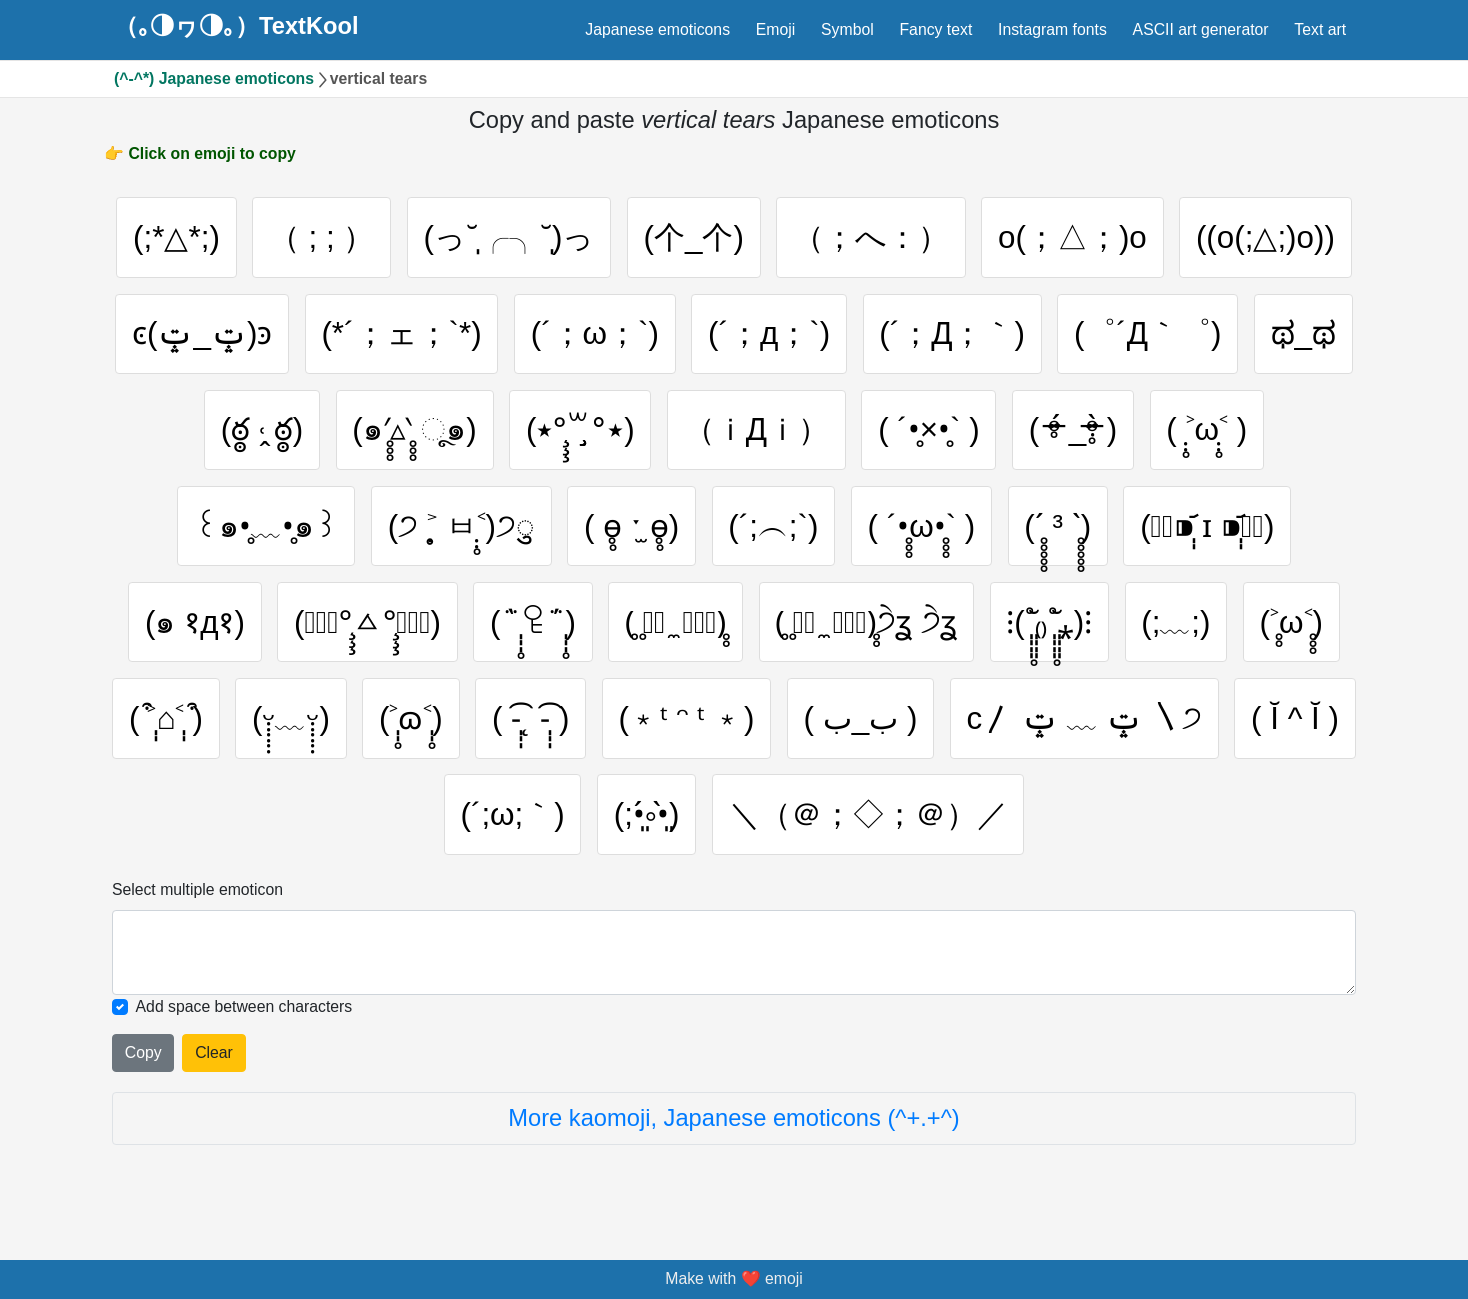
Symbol (847, 29)
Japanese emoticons (657, 29)
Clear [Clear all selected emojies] (214, 1057)
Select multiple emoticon (197, 894)
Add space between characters (244, 1010)
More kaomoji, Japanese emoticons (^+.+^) (733, 1122)
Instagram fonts (1052, 29)
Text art (1320, 29)
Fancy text (935, 29)
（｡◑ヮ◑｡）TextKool (236, 27)
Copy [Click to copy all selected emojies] (143, 1057)
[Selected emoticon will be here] (734, 956)
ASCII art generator (1201, 29)
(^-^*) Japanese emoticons (214, 78)
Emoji (775, 29)
